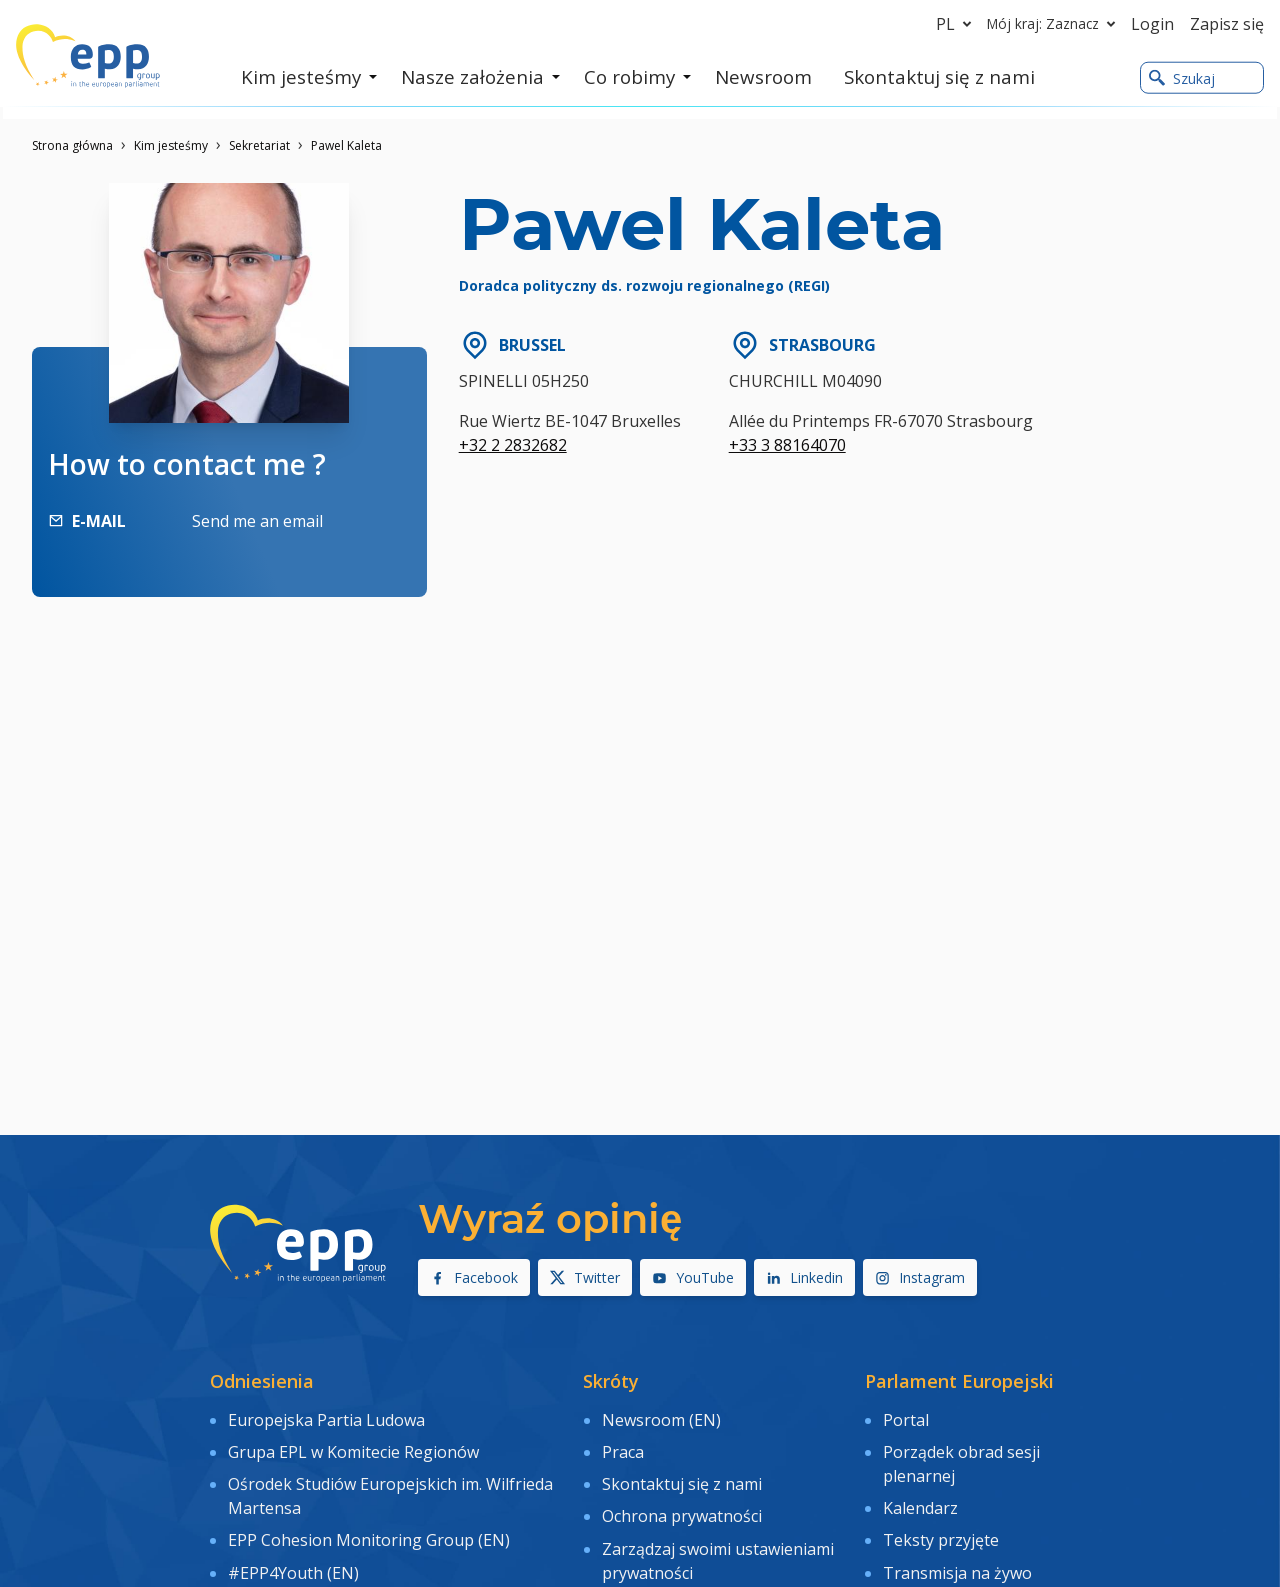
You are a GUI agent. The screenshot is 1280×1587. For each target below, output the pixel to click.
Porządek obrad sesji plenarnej (961, 1459)
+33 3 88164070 (787, 445)
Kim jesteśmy (171, 145)
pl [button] (957, 24)
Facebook (474, 1277)
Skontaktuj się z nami (682, 1475)
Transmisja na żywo (957, 1557)
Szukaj (1182, 78)
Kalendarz (920, 1499)
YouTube (693, 1277)
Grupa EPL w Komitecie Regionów (353, 1447)
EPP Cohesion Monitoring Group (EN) (369, 1528)
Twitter (585, 1277)
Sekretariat (259, 145)
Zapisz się (1227, 24)
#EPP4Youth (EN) (293, 1557)
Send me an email (257, 521)
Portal (906, 1418)
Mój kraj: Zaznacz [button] (1055, 24)
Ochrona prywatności (682, 1504)
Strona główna (72, 145)
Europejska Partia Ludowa (326, 1418)
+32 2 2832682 (513, 445)
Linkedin (804, 1277)
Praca (623, 1447)
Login (1152, 24)
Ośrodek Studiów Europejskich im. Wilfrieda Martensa (390, 1487)
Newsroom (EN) (661, 1418)
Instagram (920, 1277)
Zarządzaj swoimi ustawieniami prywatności (718, 1545)
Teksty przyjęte (941, 1528)
